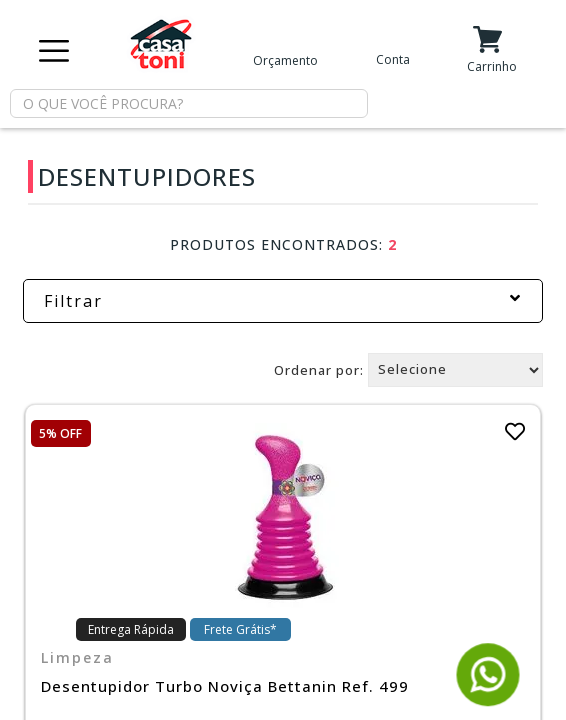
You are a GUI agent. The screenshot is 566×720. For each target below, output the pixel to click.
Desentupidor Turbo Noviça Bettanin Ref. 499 (225, 686)
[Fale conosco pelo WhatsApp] (488, 697)
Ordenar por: (319, 369)
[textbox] (189, 103)
